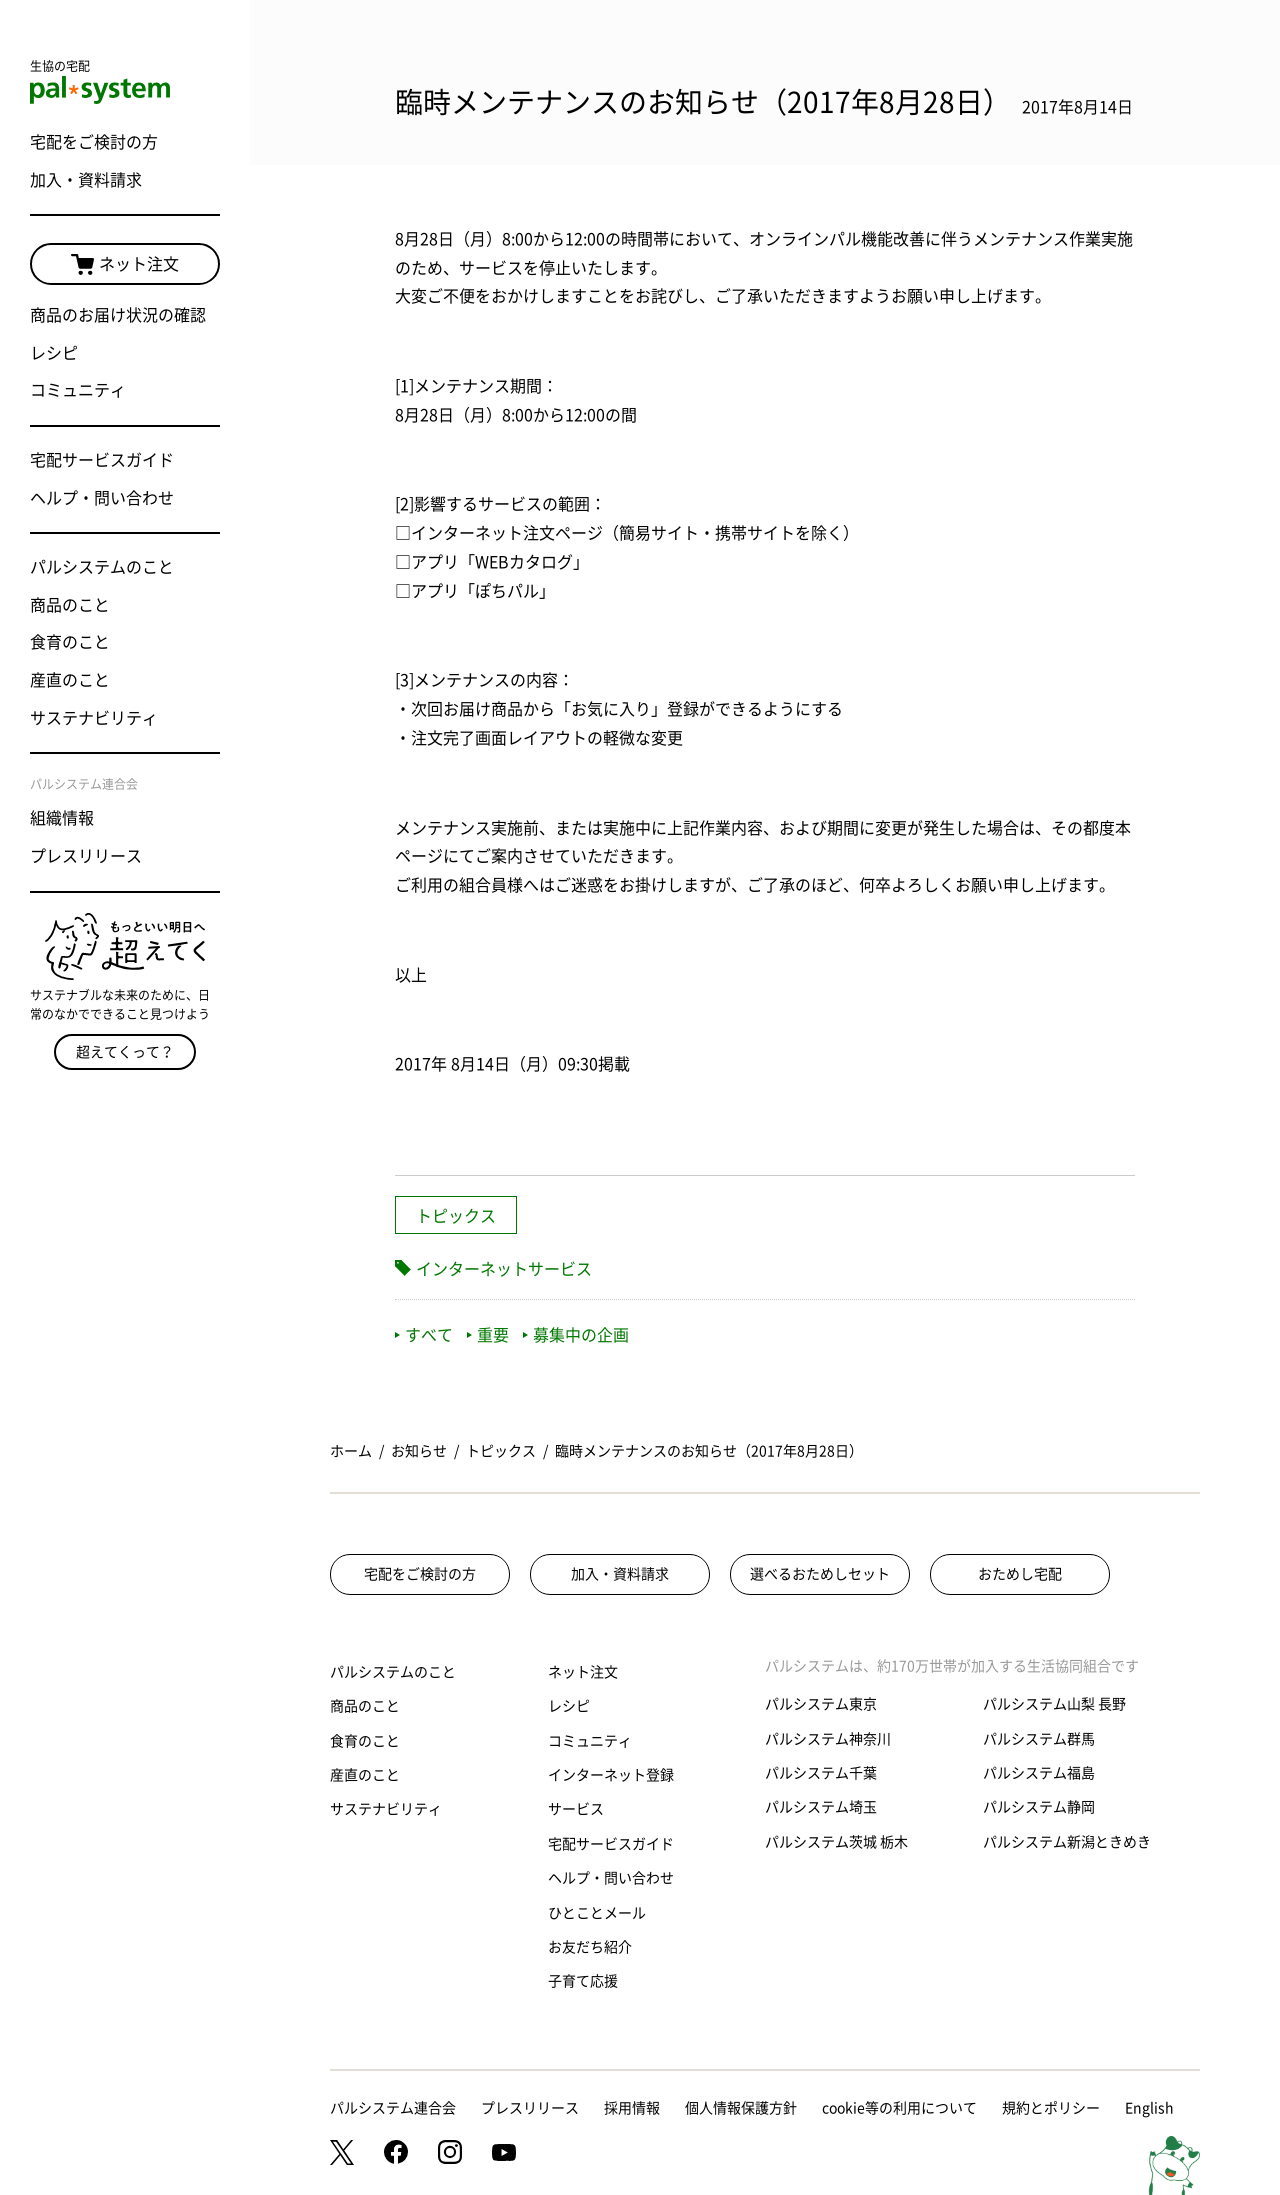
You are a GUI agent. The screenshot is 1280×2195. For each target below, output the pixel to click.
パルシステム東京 (821, 1704)
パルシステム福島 (1039, 1773)
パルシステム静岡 (1039, 1807)
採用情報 (632, 2108)
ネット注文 (125, 265)
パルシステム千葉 (821, 1773)
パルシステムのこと (102, 567)
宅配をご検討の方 (94, 142)
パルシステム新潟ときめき (1067, 1842)
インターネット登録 (611, 1775)
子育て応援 (583, 1981)
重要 (488, 1335)
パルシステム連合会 (393, 2108)
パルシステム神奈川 (828, 1739)
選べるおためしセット (820, 1574)
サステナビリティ (94, 718)
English (1149, 2108)
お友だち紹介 (590, 1947)
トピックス (456, 1216)
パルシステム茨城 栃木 (836, 1842)
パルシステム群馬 (1039, 1739)
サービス (576, 1809)
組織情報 (62, 818)
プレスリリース (86, 856)
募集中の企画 (576, 1335)
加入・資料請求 (86, 180)
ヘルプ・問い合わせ (102, 498)
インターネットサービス (504, 1269)
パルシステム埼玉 (821, 1807)
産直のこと (70, 680)
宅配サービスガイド (102, 460)
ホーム (351, 1451)
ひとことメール (597, 1913)
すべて (424, 1335)
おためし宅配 (1020, 1574)
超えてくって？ (125, 1052)
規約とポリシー (1051, 2108)
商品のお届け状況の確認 (118, 315)
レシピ (54, 353)
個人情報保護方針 (741, 2108)
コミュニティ (78, 390)
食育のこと (70, 642)
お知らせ (419, 1451)
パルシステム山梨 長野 (1054, 1704)
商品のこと (70, 605)
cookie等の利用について (899, 2108)
